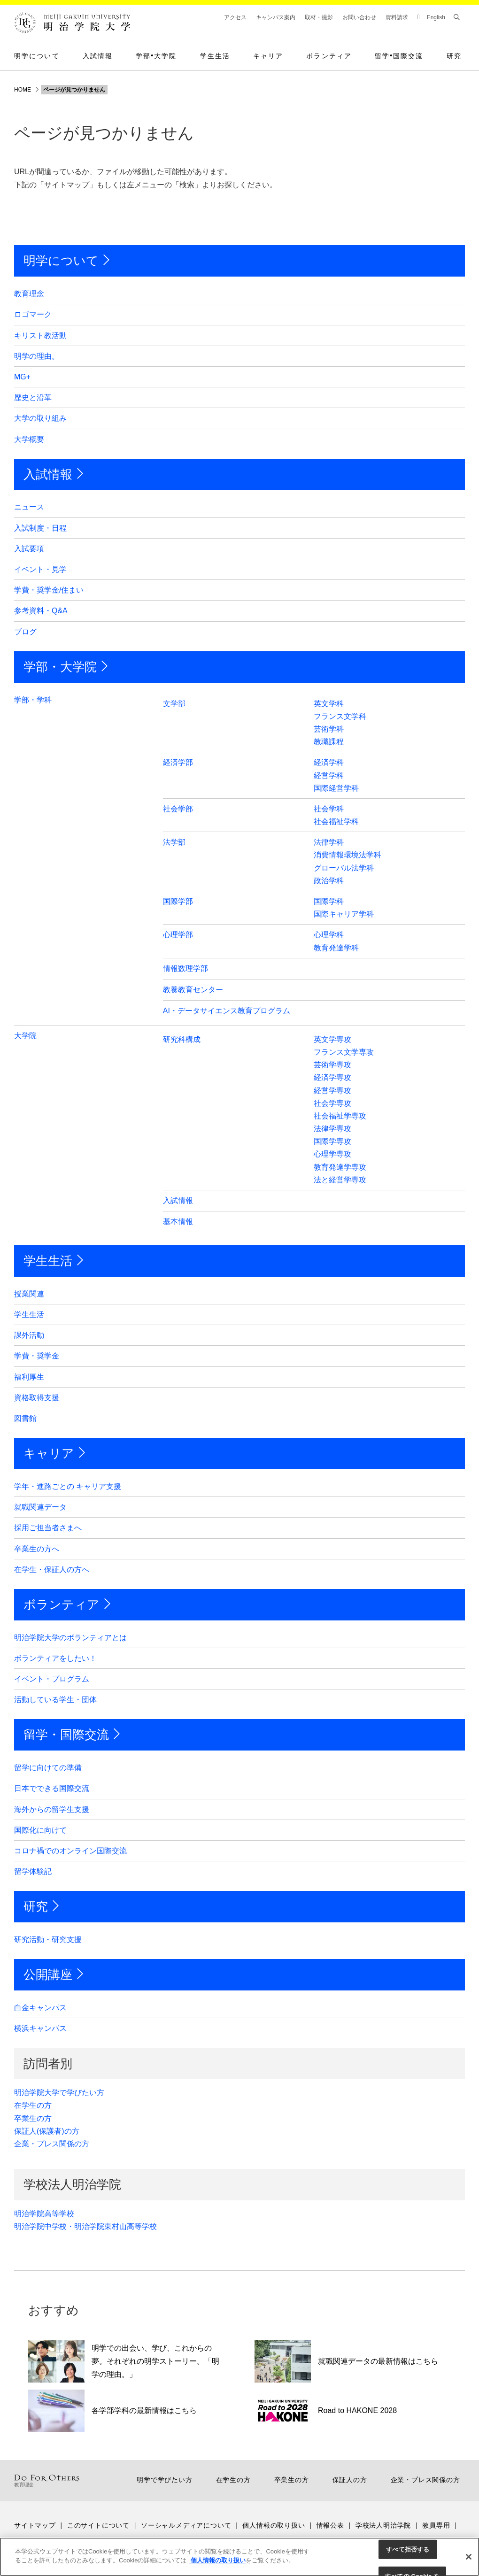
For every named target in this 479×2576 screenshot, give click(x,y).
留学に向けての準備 (48, 1768)
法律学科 (329, 842)
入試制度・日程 (40, 528)
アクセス (235, 17)
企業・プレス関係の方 (51, 2144)
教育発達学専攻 (340, 1167)
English (436, 17)
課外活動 (29, 1335)
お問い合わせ (359, 17)
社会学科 (329, 809)
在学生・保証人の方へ (51, 1569)
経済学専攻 (332, 1077)
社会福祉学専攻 (340, 1116)
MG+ (22, 377)
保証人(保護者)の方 (46, 2131)
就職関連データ (40, 1507)
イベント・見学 (40, 569)
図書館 (25, 1418)
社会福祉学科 (336, 821)
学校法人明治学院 (383, 2525)
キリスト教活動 (40, 335)
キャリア (268, 56)
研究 (454, 56)
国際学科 (329, 901)
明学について (37, 56)
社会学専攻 (332, 1103)
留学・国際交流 (66, 1735)
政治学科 (329, 881)
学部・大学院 (60, 667)
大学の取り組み (40, 418)
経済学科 (329, 762)
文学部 (174, 704)
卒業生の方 (33, 2118)
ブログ (25, 632)
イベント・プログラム (51, 1679)
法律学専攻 (332, 1129)
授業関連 (29, 1294)
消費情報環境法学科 (347, 855)
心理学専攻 (332, 1154)
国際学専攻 (332, 1141)
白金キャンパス (40, 2008)
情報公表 (330, 2525)
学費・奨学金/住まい (49, 590)
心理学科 (329, 935)
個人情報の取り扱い (273, 2525)
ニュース (29, 507)
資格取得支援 (36, 1398)
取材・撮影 (319, 17)
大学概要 (29, 439)
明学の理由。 (36, 356)
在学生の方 (33, 2105)
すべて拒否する (407, 2549)
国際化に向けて (40, 1830)
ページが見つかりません (74, 89)
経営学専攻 (332, 1091)
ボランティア (329, 56)
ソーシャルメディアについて (186, 2525)
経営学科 (329, 775)
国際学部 (178, 901)
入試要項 (29, 549)
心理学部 (178, 935)
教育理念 (29, 294)
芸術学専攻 (332, 1065)
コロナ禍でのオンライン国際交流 (70, 1851)
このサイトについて (98, 2525)
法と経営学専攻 (340, 1180)
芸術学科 (329, 729)
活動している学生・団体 (55, 1700)
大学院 (25, 1036)
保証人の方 (349, 2479)
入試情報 (98, 56)
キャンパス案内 (275, 17)
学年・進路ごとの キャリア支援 (67, 1486)
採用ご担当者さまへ (48, 1528)
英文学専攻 (332, 1039)
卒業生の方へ (36, 1549)
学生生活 (215, 56)
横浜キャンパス (40, 2028)
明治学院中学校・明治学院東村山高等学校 (85, 2226)
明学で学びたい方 (164, 2479)
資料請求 (397, 17)
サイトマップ (35, 2525)
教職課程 (329, 742)
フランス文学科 (340, 716)
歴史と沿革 (33, 397)
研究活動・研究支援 (48, 1940)
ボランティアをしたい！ (55, 1658)
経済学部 (178, 762)
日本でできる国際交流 (51, 1788)
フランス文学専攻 (344, 1052)
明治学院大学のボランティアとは (70, 1638)
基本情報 (178, 1222)
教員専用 (436, 2525)
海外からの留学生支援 (51, 1809)
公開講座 (47, 1974)
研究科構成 (182, 1039)
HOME (22, 89)
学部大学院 (156, 56)
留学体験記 (33, 1871)
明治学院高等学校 (44, 2214)
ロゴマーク (33, 314)
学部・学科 (33, 700)
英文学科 (329, 704)
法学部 (174, 842)
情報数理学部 (185, 968)
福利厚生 (29, 1377)
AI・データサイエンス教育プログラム (226, 1011)
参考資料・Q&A (41, 611)
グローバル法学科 (344, 868)
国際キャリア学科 (344, 914)
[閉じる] (468, 2556)
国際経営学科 (336, 788)
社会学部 (178, 809)
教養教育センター (193, 990)
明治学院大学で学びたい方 (59, 2093)
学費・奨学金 (36, 1356)
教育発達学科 (336, 948)
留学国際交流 (399, 56)
